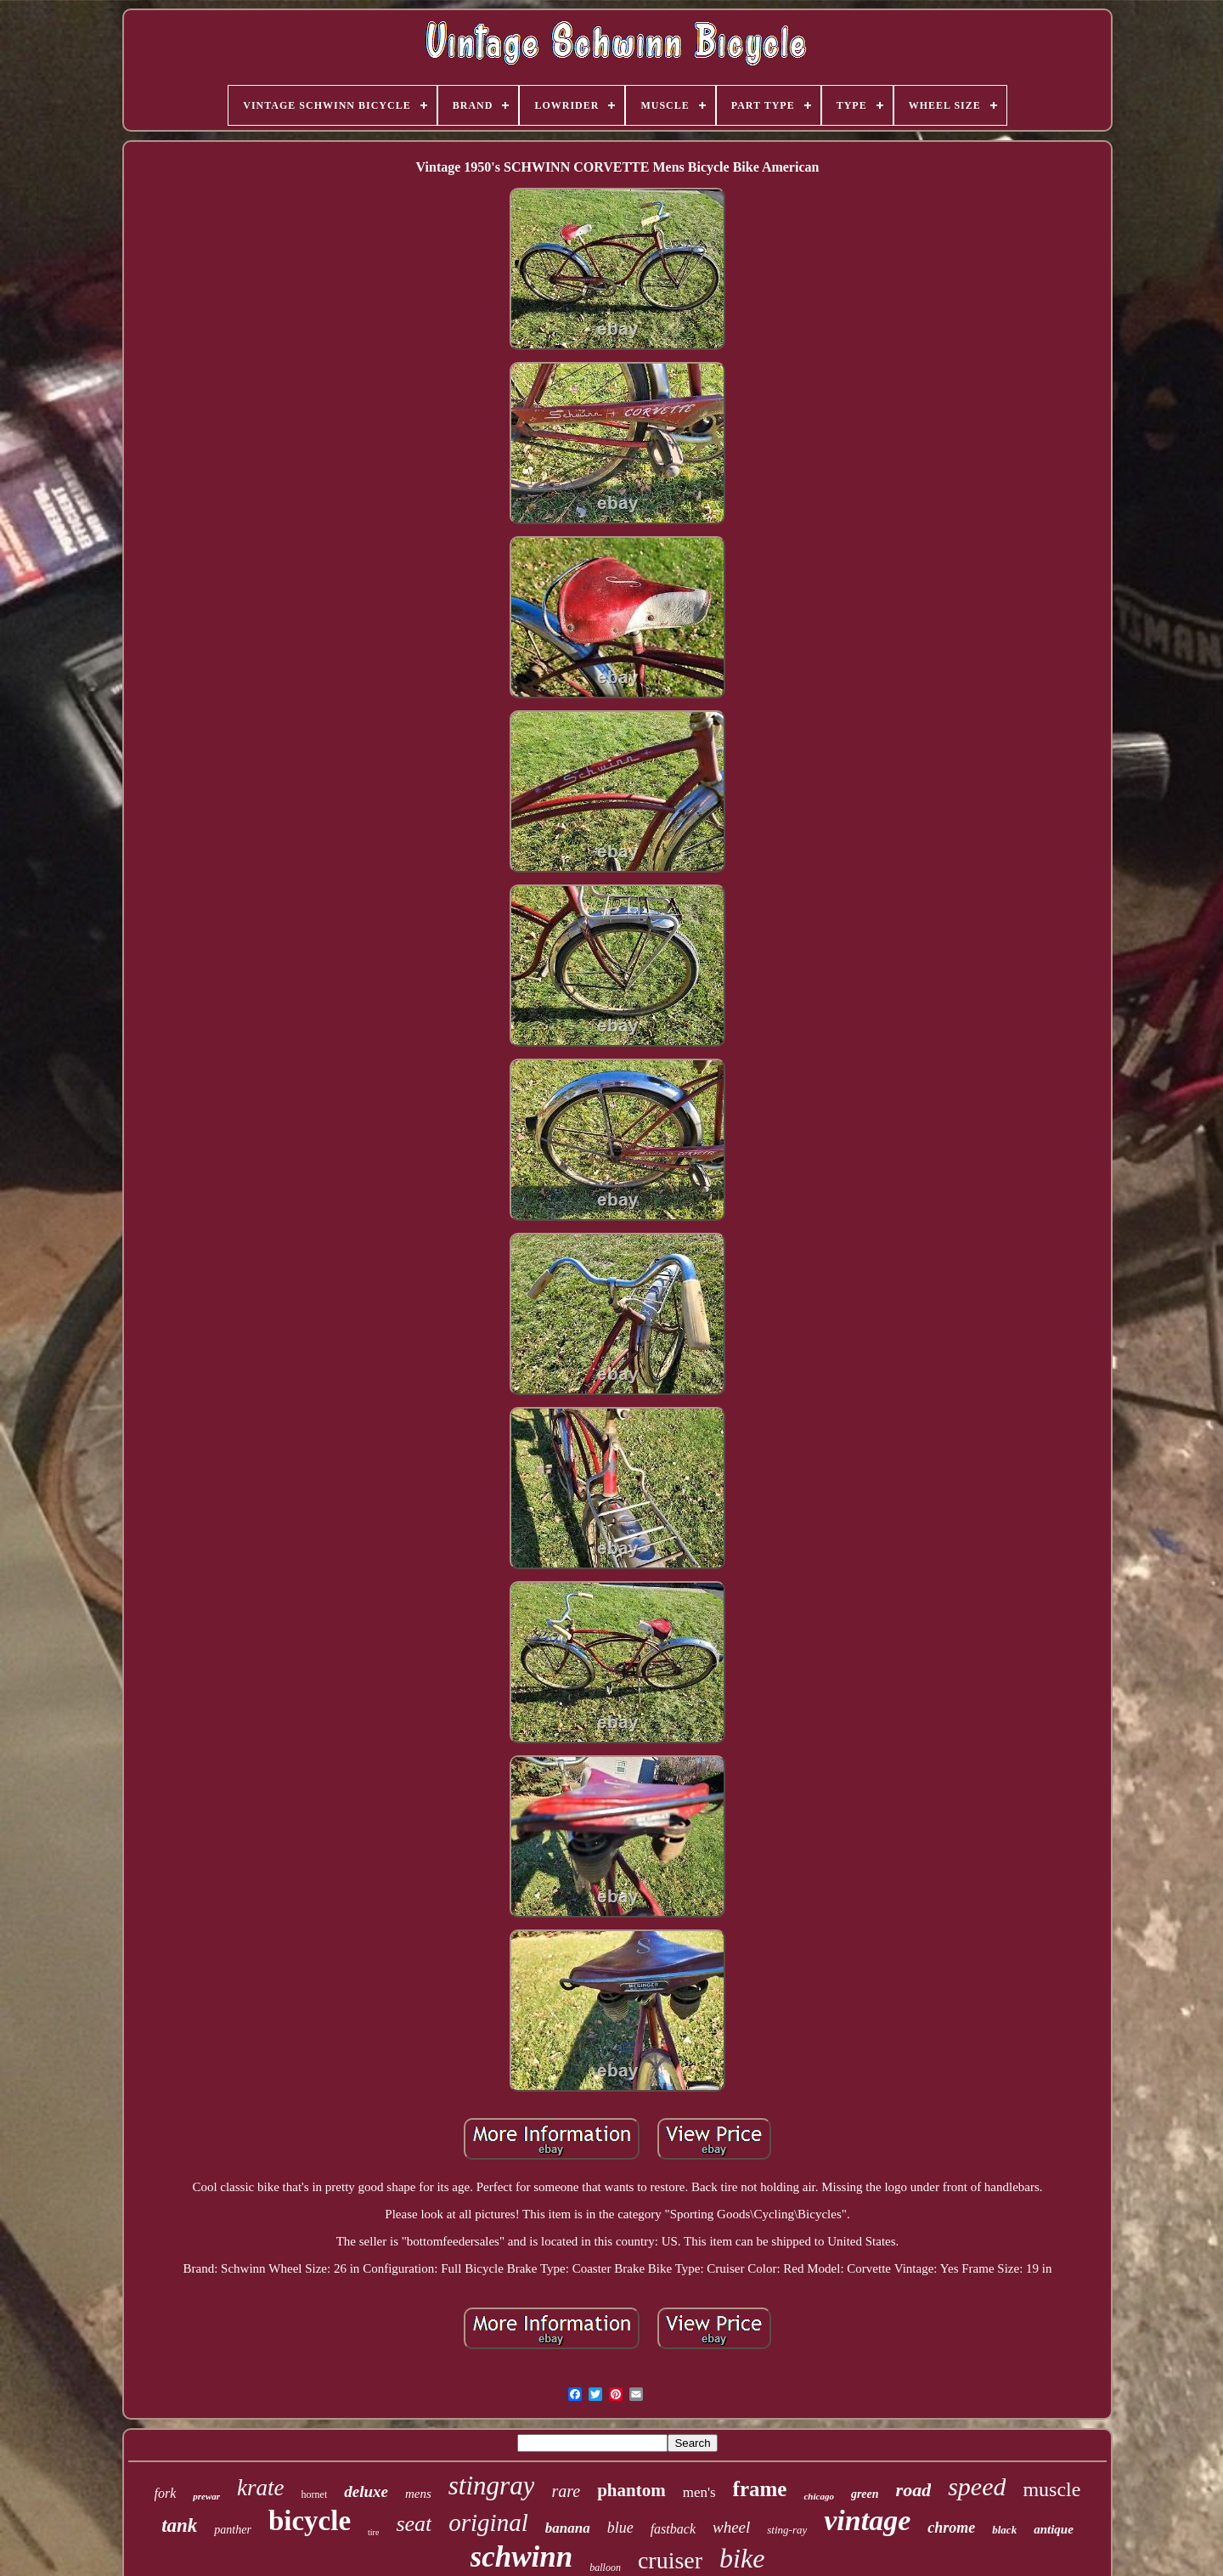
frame (760, 2488)
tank (179, 2525)
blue (620, 2527)
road (914, 2489)
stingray (491, 2485)
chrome (951, 2527)
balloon (605, 2567)
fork (166, 2493)
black (1004, 2529)
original (487, 2522)
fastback (673, 2529)
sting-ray (787, 2529)
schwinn (522, 2556)
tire (373, 2532)
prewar (206, 2496)
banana (567, 2528)
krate (260, 2487)
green (865, 2494)
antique (1054, 2529)
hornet (315, 2494)
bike (741, 2558)
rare (565, 2491)
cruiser (670, 2560)
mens (418, 2493)
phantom (631, 2490)
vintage (867, 2520)
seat (413, 2523)
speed (977, 2486)
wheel (731, 2527)
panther (232, 2529)
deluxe (366, 2491)
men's (699, 2492)
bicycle (309, 2520)
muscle (1051, 2489)
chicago (818, 2496)
